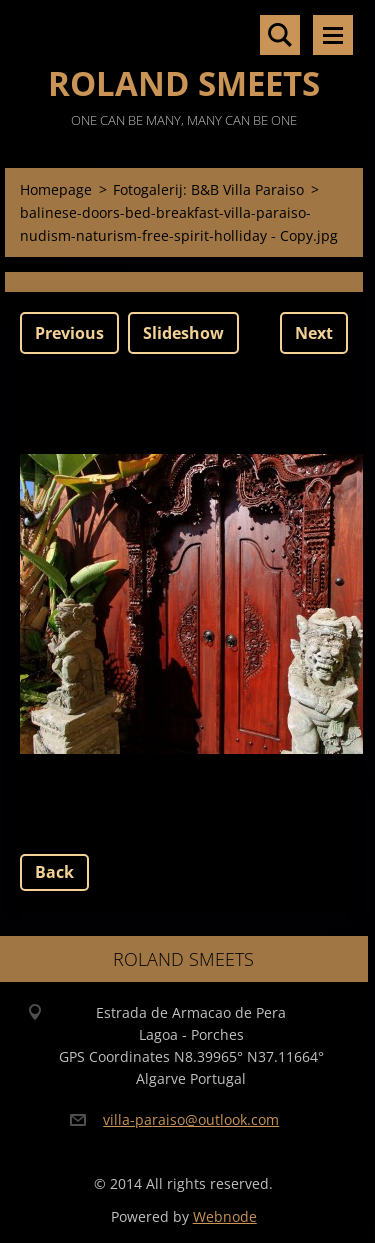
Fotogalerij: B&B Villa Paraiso (208, 189)
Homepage (56, 189)
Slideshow (183, 333)
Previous (69, 333)
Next (314, 333)
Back (54, 872)
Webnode (225, 1216)
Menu (333, 35)
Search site (280, 35)
